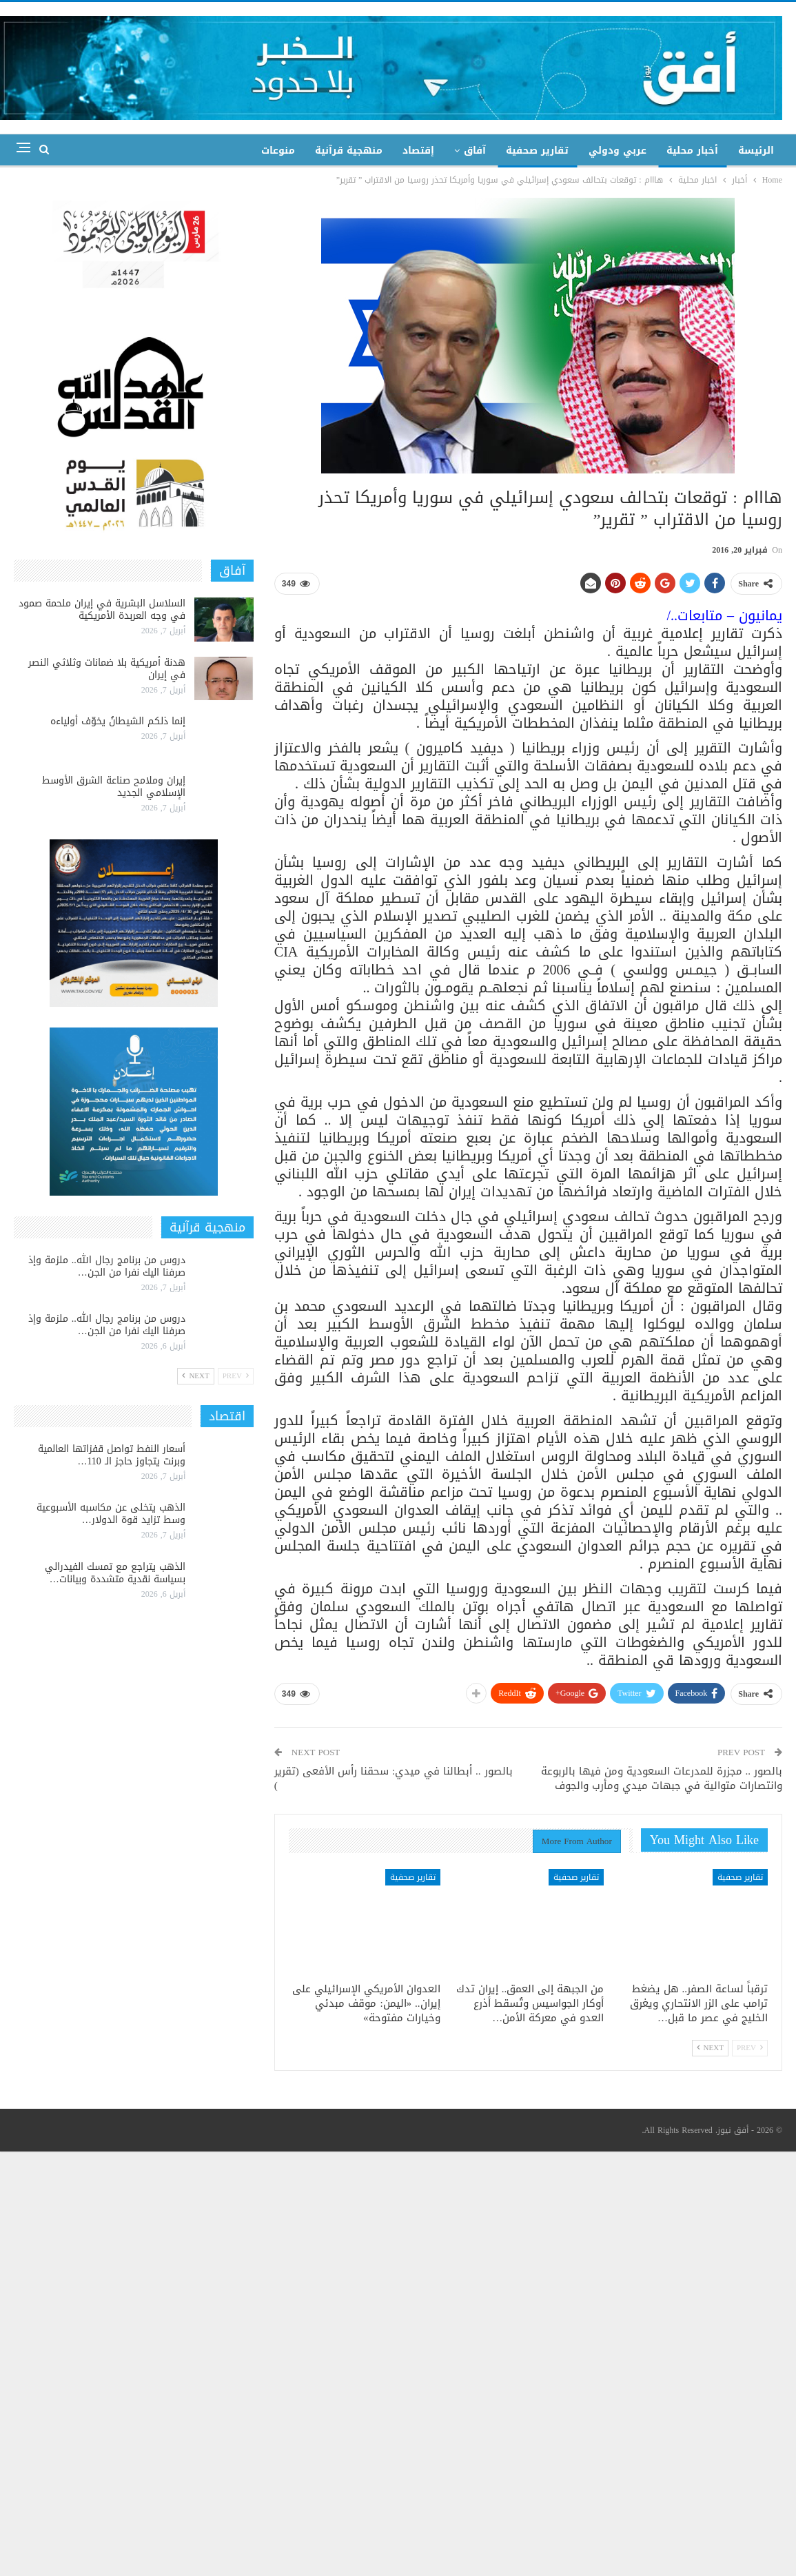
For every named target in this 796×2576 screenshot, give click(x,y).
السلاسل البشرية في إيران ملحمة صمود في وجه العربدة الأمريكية (102, 609)
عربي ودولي (617, 150)
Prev (750, 2048)
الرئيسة (756, 150)
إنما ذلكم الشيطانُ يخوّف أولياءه (117, 721)
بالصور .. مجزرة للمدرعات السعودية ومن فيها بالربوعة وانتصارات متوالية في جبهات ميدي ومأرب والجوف (662, 1778)
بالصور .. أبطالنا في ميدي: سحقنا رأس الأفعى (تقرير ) (393, 1778)
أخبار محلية (692, 150)
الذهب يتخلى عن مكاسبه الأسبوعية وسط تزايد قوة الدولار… (111, 1513)
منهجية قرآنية (348, 150)
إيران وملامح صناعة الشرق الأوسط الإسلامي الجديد (113, 786)
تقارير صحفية (537, 150)
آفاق (475, 150)
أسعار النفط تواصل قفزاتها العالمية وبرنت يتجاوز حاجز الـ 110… (111, 1455)
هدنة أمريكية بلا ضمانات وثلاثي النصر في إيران (106, 668)
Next (710, 2048)
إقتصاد (418, 150)
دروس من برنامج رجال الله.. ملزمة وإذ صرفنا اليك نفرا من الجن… (106, 1266)
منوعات (278, 150)
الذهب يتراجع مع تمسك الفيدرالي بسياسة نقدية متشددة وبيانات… (115, 1572)
